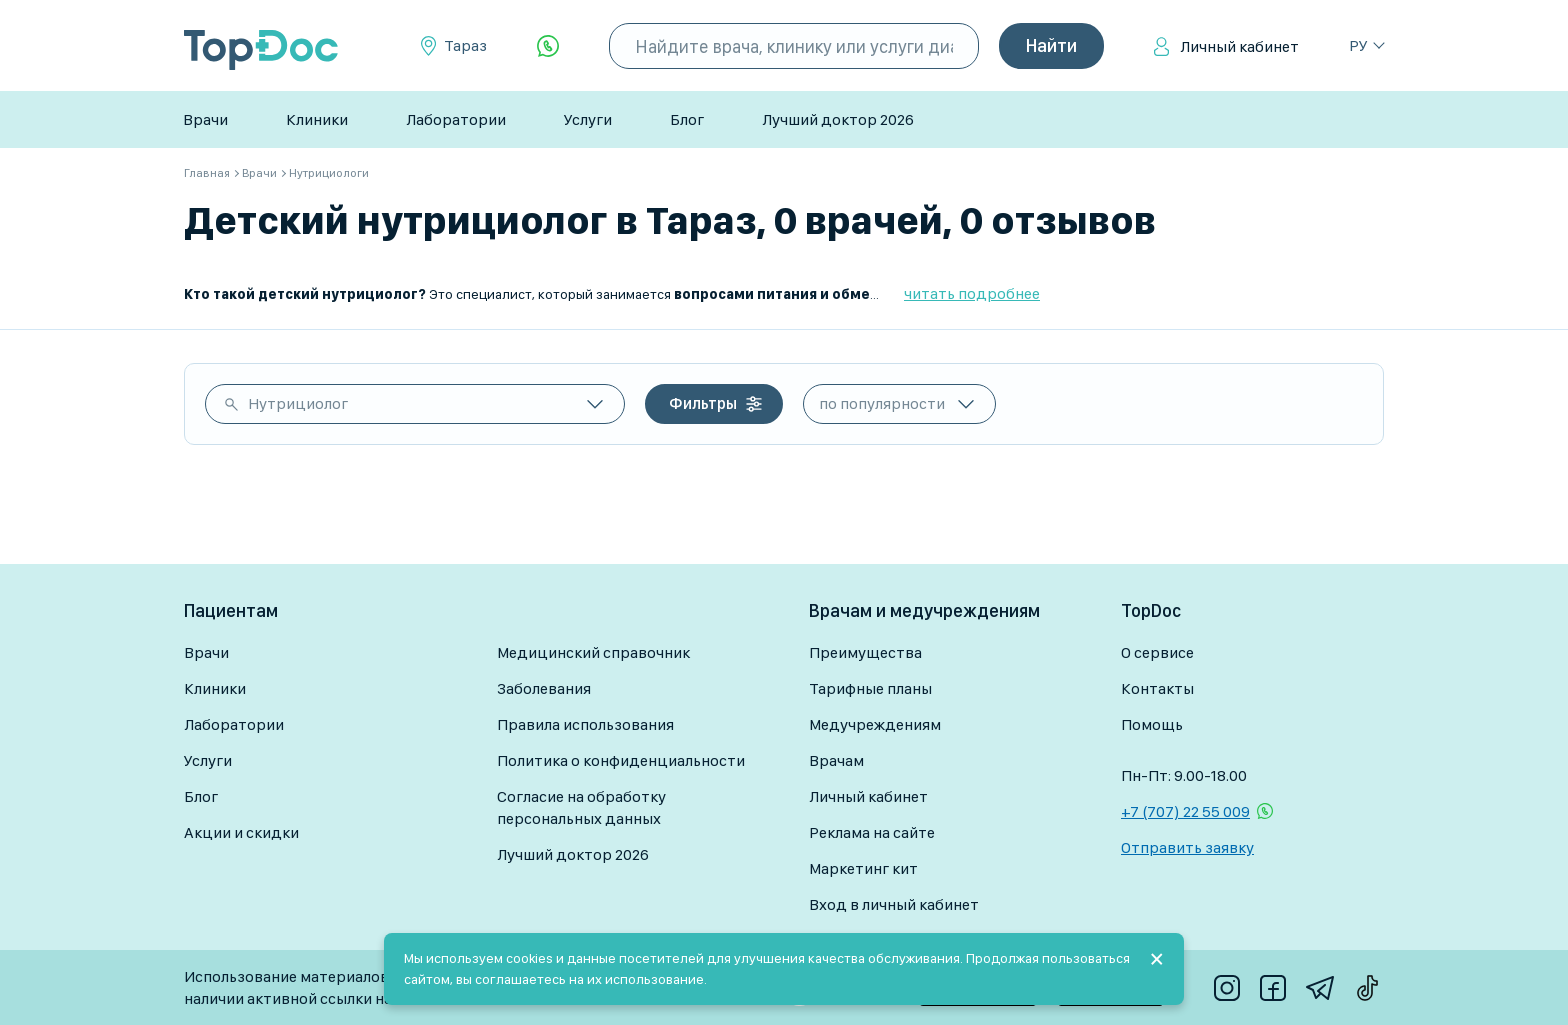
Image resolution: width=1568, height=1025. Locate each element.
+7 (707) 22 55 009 (1185, 811)
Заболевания (544, 688)
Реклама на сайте (872, 832)
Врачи (205, 119)
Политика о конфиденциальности (621, 760)
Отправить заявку (1187, 847)
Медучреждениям (875, 724)
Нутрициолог (298, 403)
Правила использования (585, 724)
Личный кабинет (1239, 46)
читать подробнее (972, 293)
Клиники (317, 119)
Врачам (836, 760)
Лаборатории (456, 119)
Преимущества (865, 652)
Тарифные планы (870, 688)
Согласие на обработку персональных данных (581, 807)
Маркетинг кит (863, 868)
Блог (687, 119)
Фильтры (703, 403)
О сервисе (1157, 652)
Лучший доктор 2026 (838, 119)
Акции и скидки (241, 832)
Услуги (588, 119)
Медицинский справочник (593, 652)
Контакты (1157, 688)
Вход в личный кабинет (894, 904)
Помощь (1152, 724)
